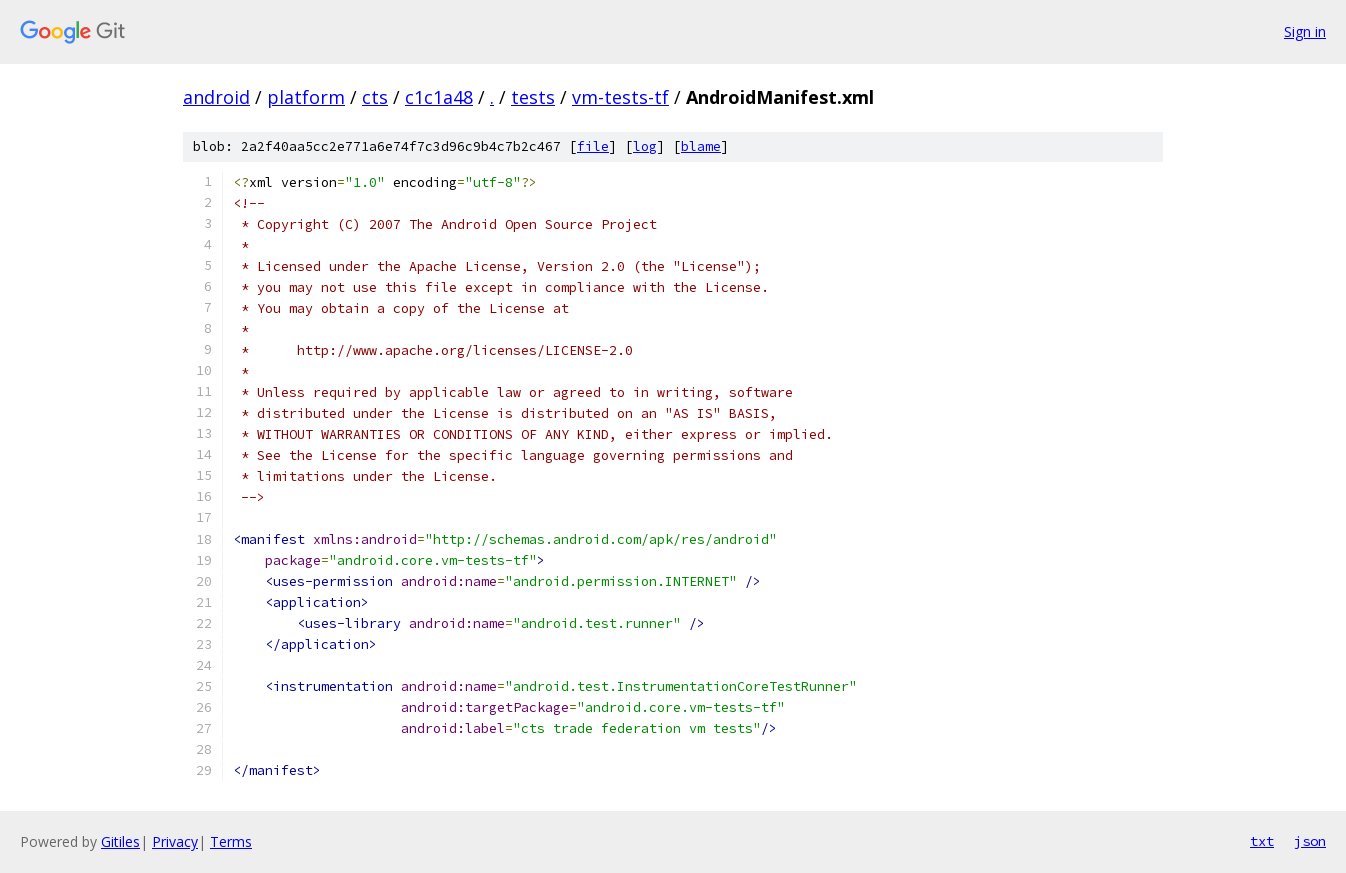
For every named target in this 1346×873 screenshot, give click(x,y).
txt (1262, 841)
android (216, 97)
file (593, 146)
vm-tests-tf (620, 97)
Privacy (175, 841)
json (1310, 841)
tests (533, 97)
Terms (231, 841)
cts (375, 97)
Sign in (1305, 31)
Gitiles (120, 841)
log (645, 146)
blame (701, 146)
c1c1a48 (439, 97)
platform (306, 97)
